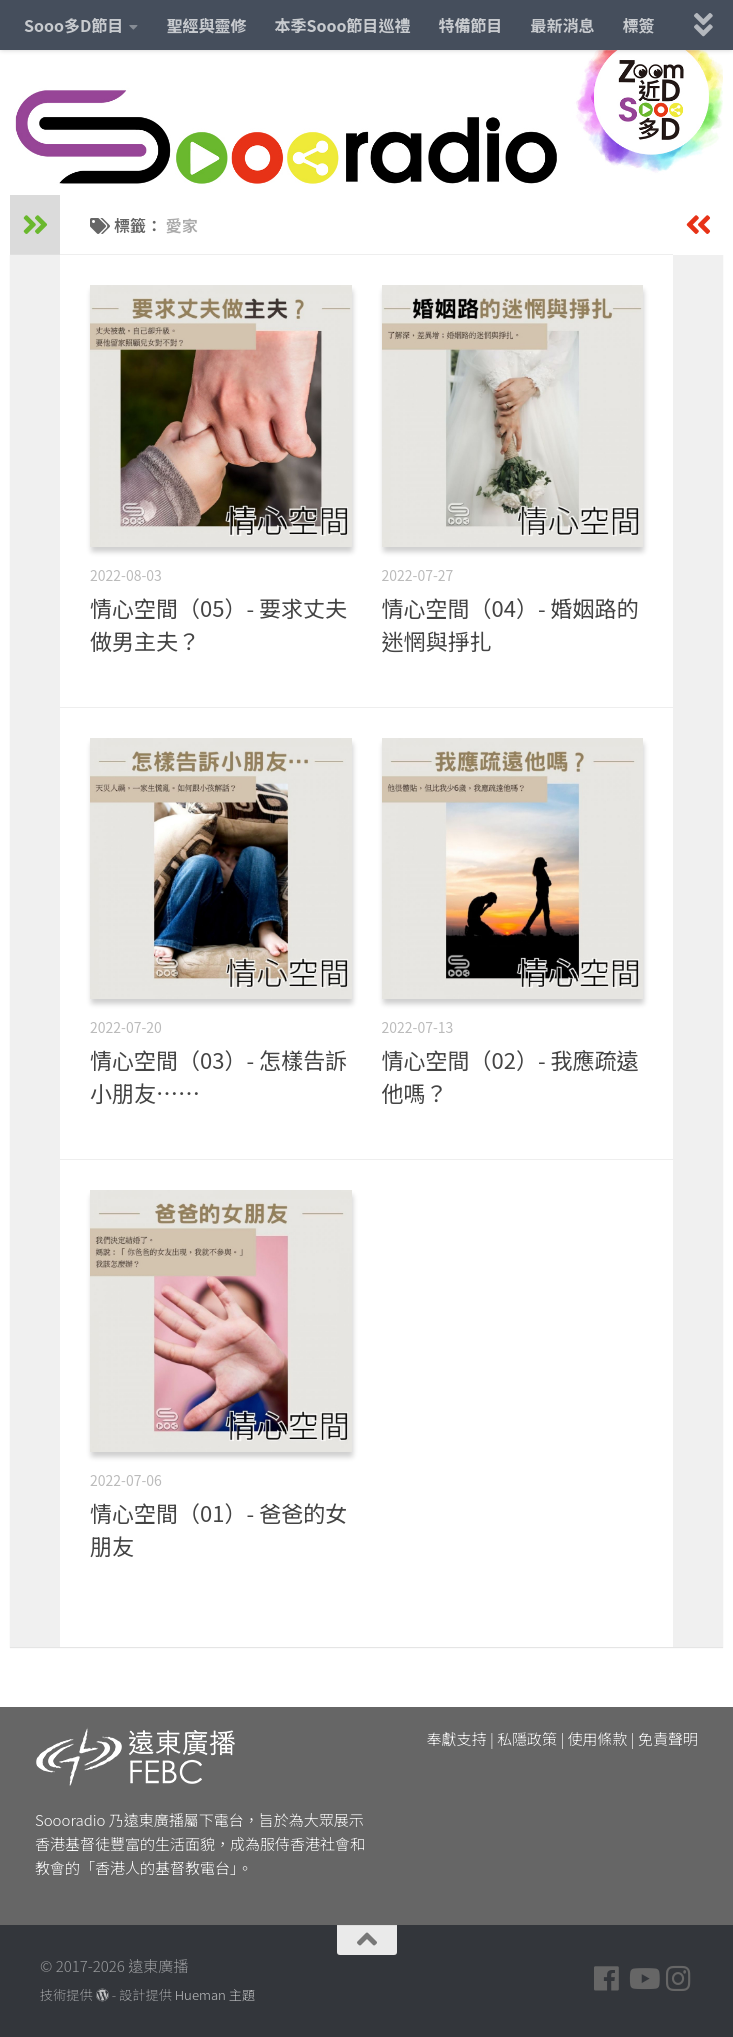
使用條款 (598, 1738)
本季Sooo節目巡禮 (342, 25)
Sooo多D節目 (73, 25)
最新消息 (563, 25)
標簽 (639, 25)
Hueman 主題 (215, 1994)
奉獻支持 (457, 1738)
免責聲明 (668, 1738)
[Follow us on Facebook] (607, 1979)
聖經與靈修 (206, 25)
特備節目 (471, 25)
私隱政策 (527, 1738)
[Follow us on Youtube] (643, 1979)
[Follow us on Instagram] (679, 1979)
